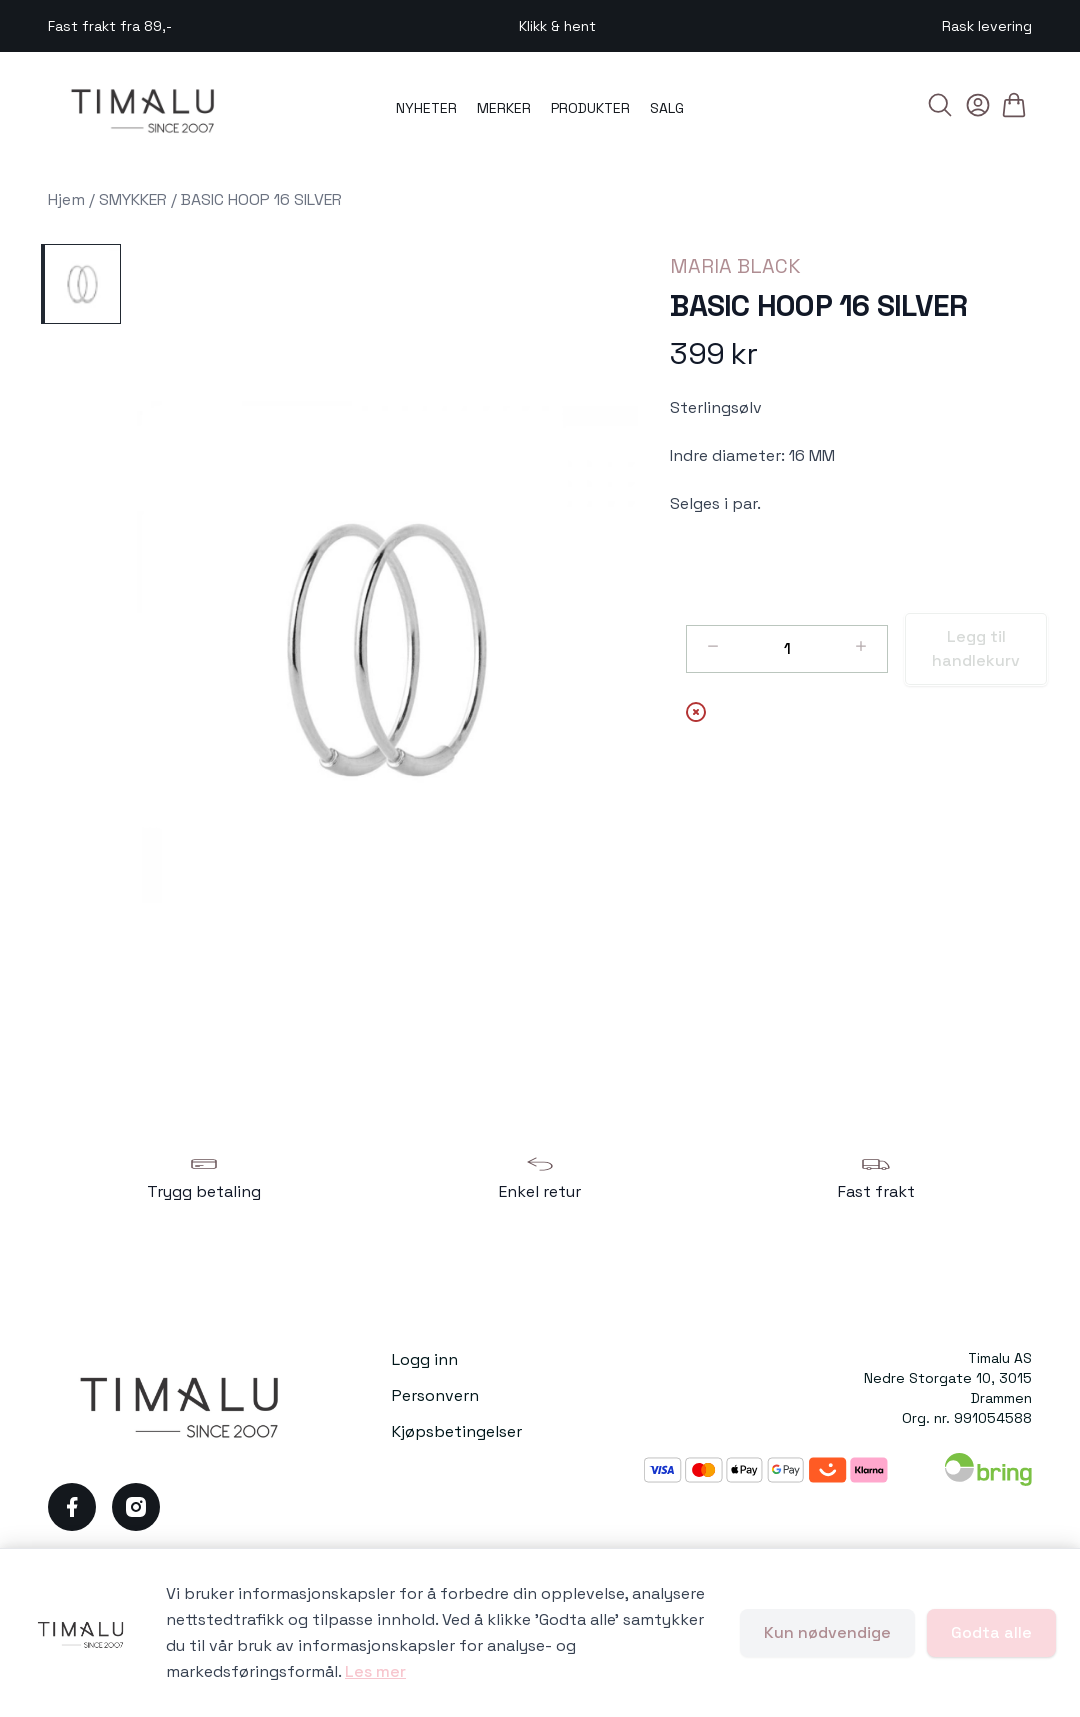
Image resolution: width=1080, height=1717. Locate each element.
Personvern (435, 1395)
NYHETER (426, 108)
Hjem (66, 199)
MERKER (504, 108)
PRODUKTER (590, 108)
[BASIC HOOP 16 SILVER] (81, 284)
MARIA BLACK (735, 266)
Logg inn (425, 1359)
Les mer (375, 1671)
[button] (388, 652)
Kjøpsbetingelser (457, 1431)
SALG (667, 108)
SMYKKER (133, 199)
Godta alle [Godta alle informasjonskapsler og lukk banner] (991, 1632)
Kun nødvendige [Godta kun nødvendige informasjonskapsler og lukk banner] (827, 1632)
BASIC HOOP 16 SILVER (261, 199)
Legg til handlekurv (976, 648)
